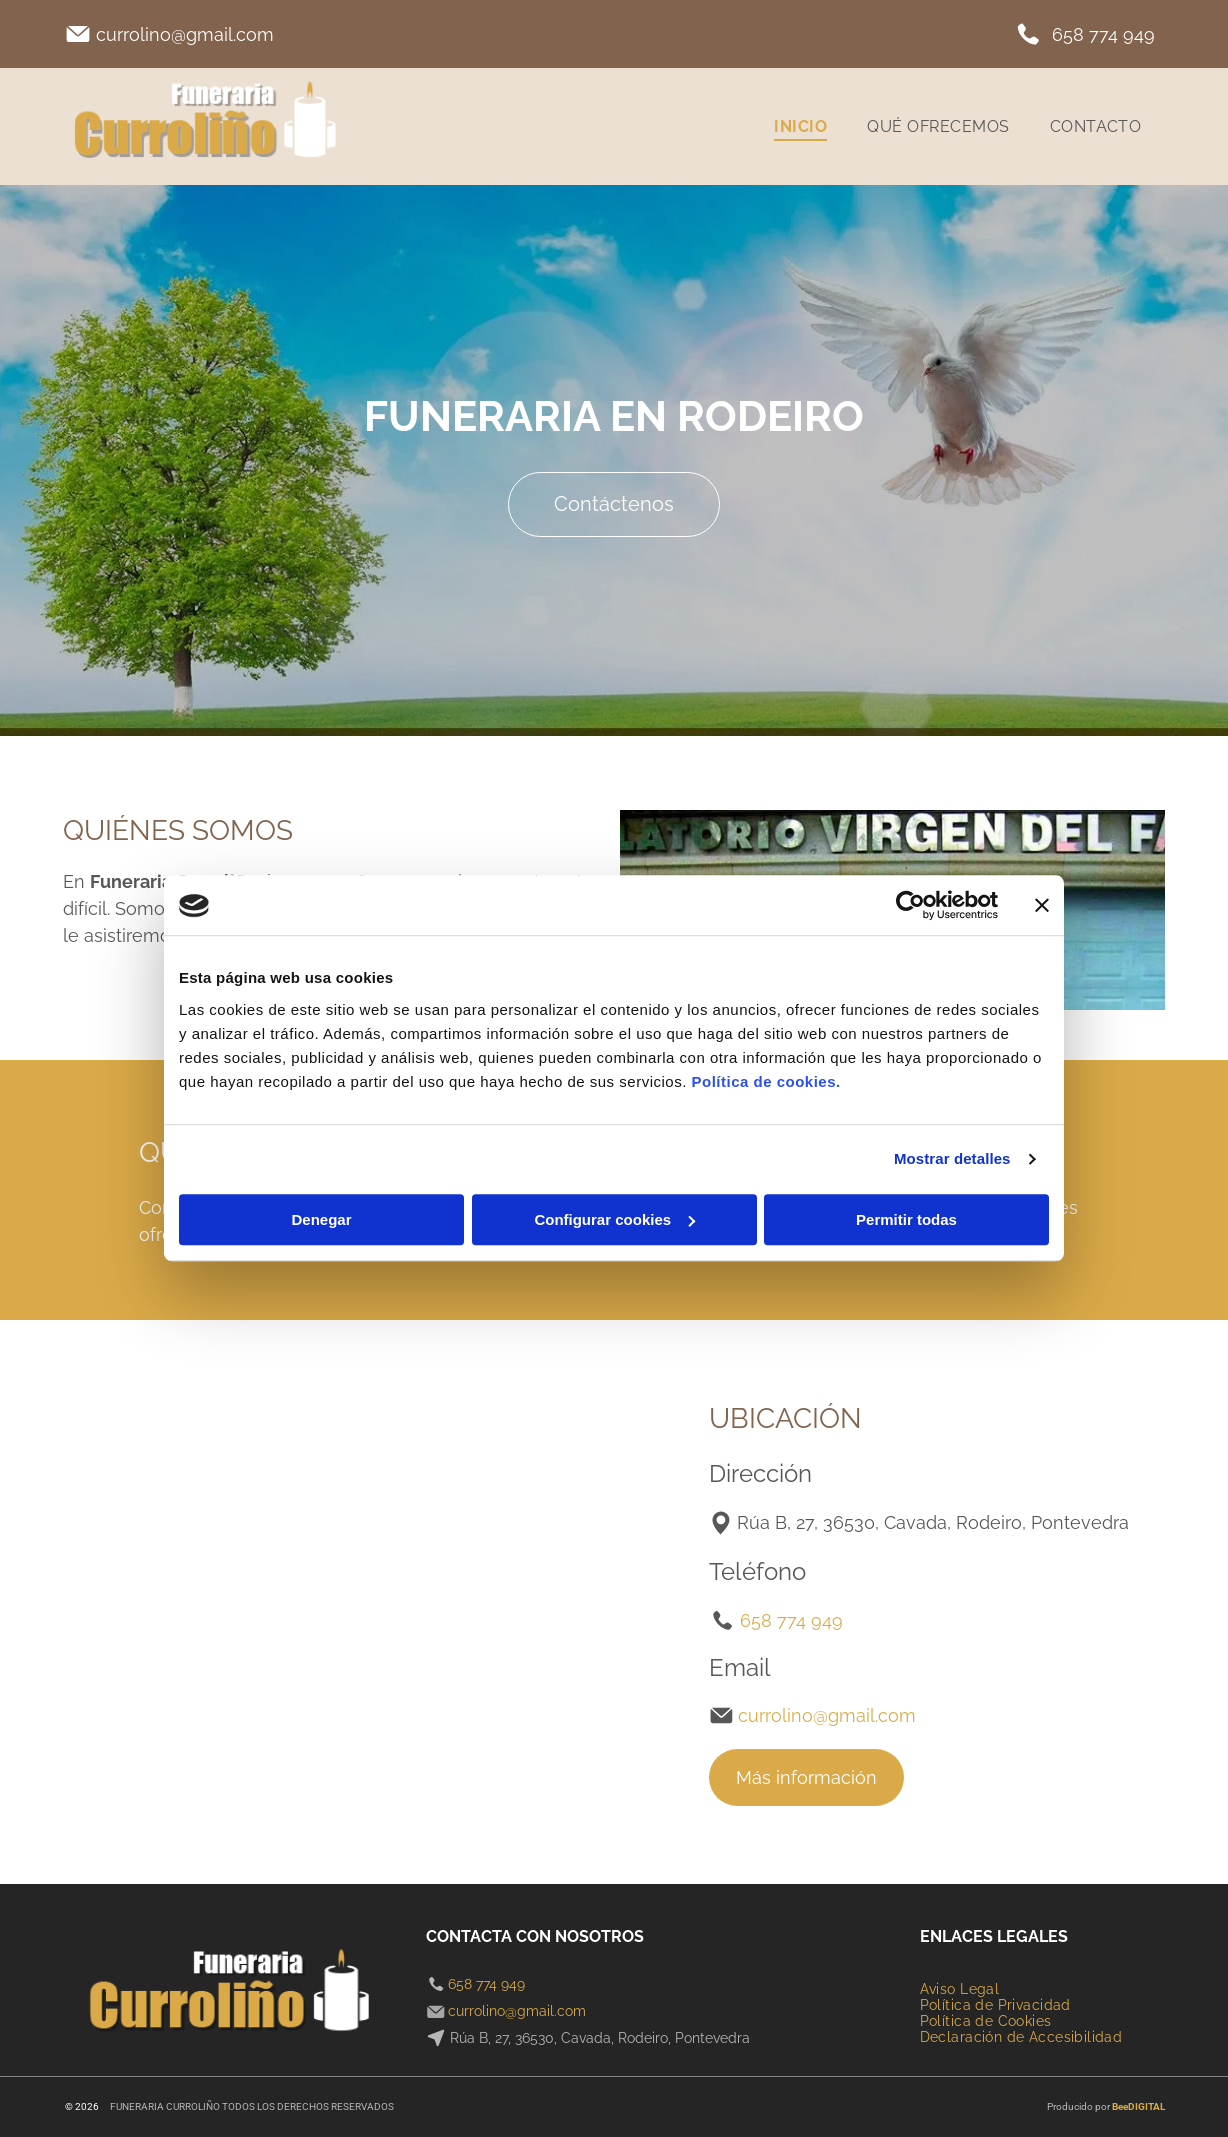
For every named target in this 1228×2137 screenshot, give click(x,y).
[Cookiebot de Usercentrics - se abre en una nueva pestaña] (910, 906)
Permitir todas (906, 1219)
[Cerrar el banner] (1042, 906)
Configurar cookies (614, 1219)
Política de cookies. (765, 1081)
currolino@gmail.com (185, 34)
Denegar (321, 1219)
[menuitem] (800, 126)
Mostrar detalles (952, 1159)
